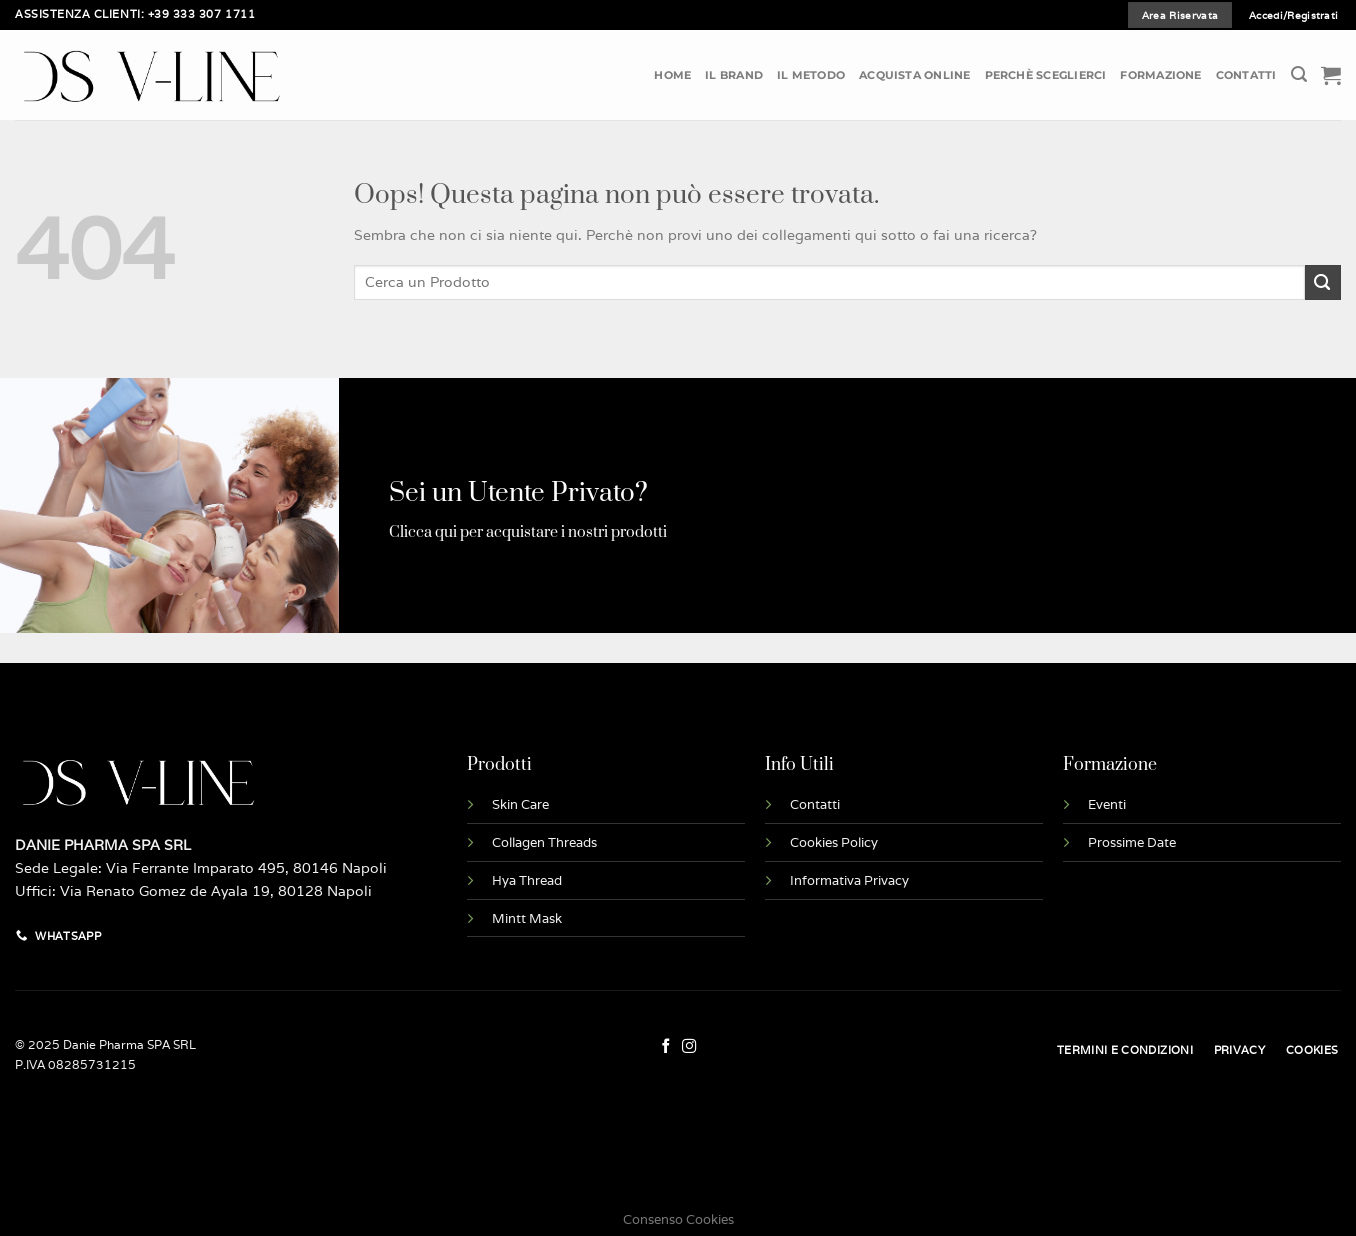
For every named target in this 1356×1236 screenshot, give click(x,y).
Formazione (1160, 75)
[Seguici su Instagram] (689, 1047)
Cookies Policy (834, 842)
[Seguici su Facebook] (666, 1047)
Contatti (1246, 75)
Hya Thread (527, 880)
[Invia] (1323, 282)
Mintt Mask (527, 918)
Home (672, 75)
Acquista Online (914, 75)
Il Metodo (811, 75)
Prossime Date (1132, 842)
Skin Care (520, 804)
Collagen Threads (544, 842)
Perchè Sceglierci (1046, 75)
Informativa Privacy (849, 880)
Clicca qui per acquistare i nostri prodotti (528, 532)
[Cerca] (1299, 74)
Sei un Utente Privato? (518, 493)
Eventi (1107, 804)
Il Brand (734, 75)
